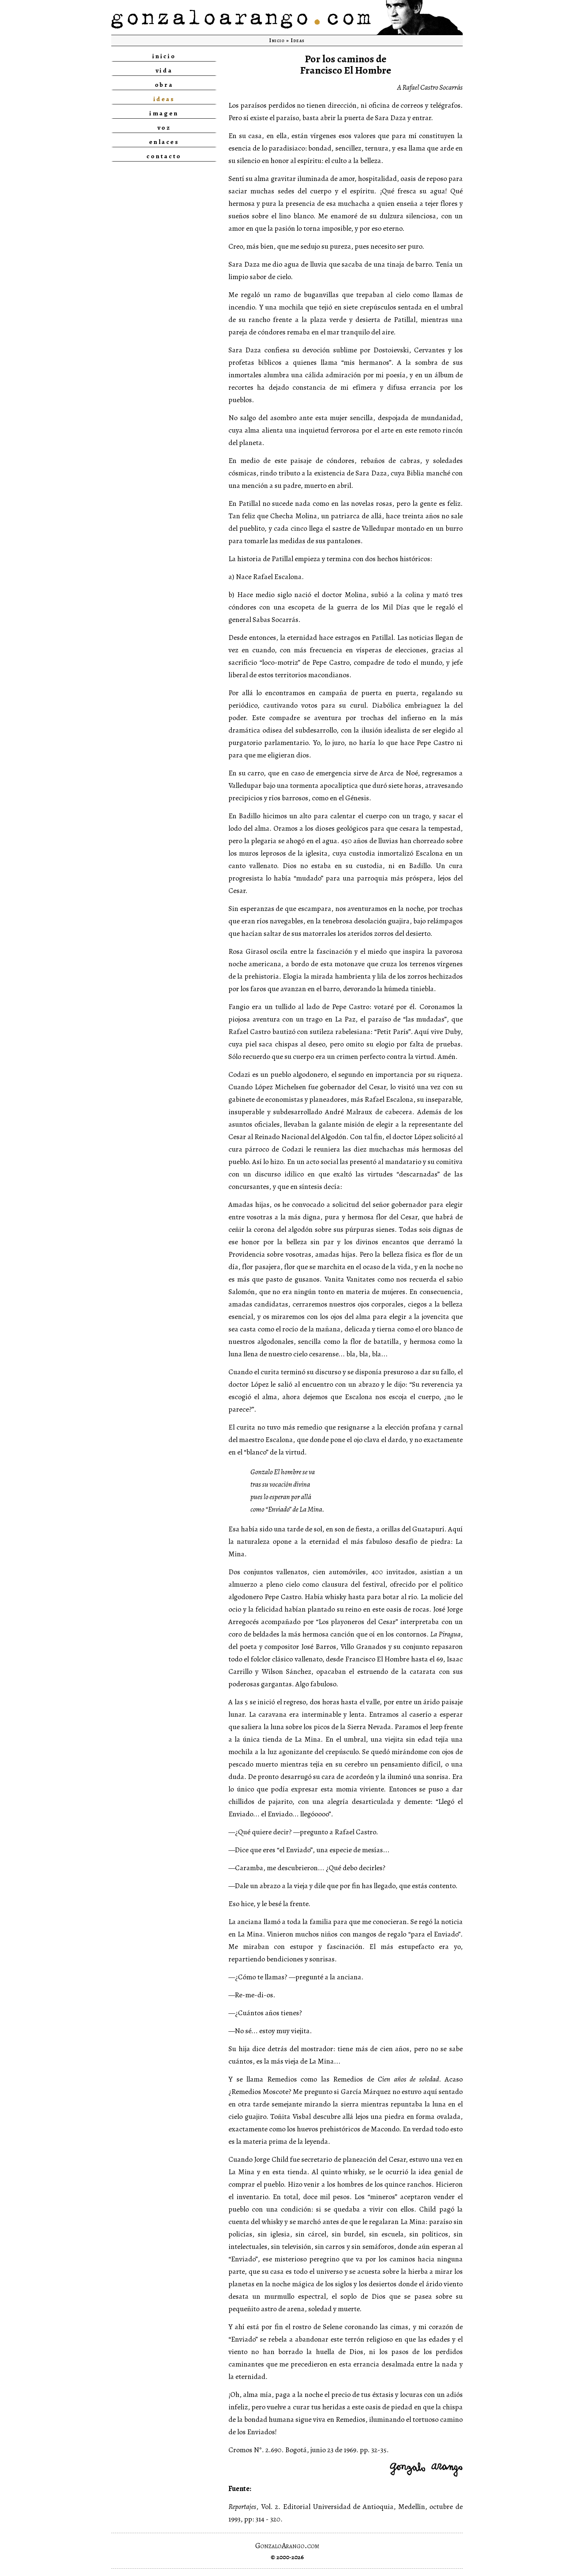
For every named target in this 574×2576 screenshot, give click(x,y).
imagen (163, 113)
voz (164, 127)
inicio (164, 56)
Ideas (298, 40)
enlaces (164, 141)
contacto (163, 156)
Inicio (277, 40)
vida (164, 70)
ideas (164, 98)
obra (164, 84)
